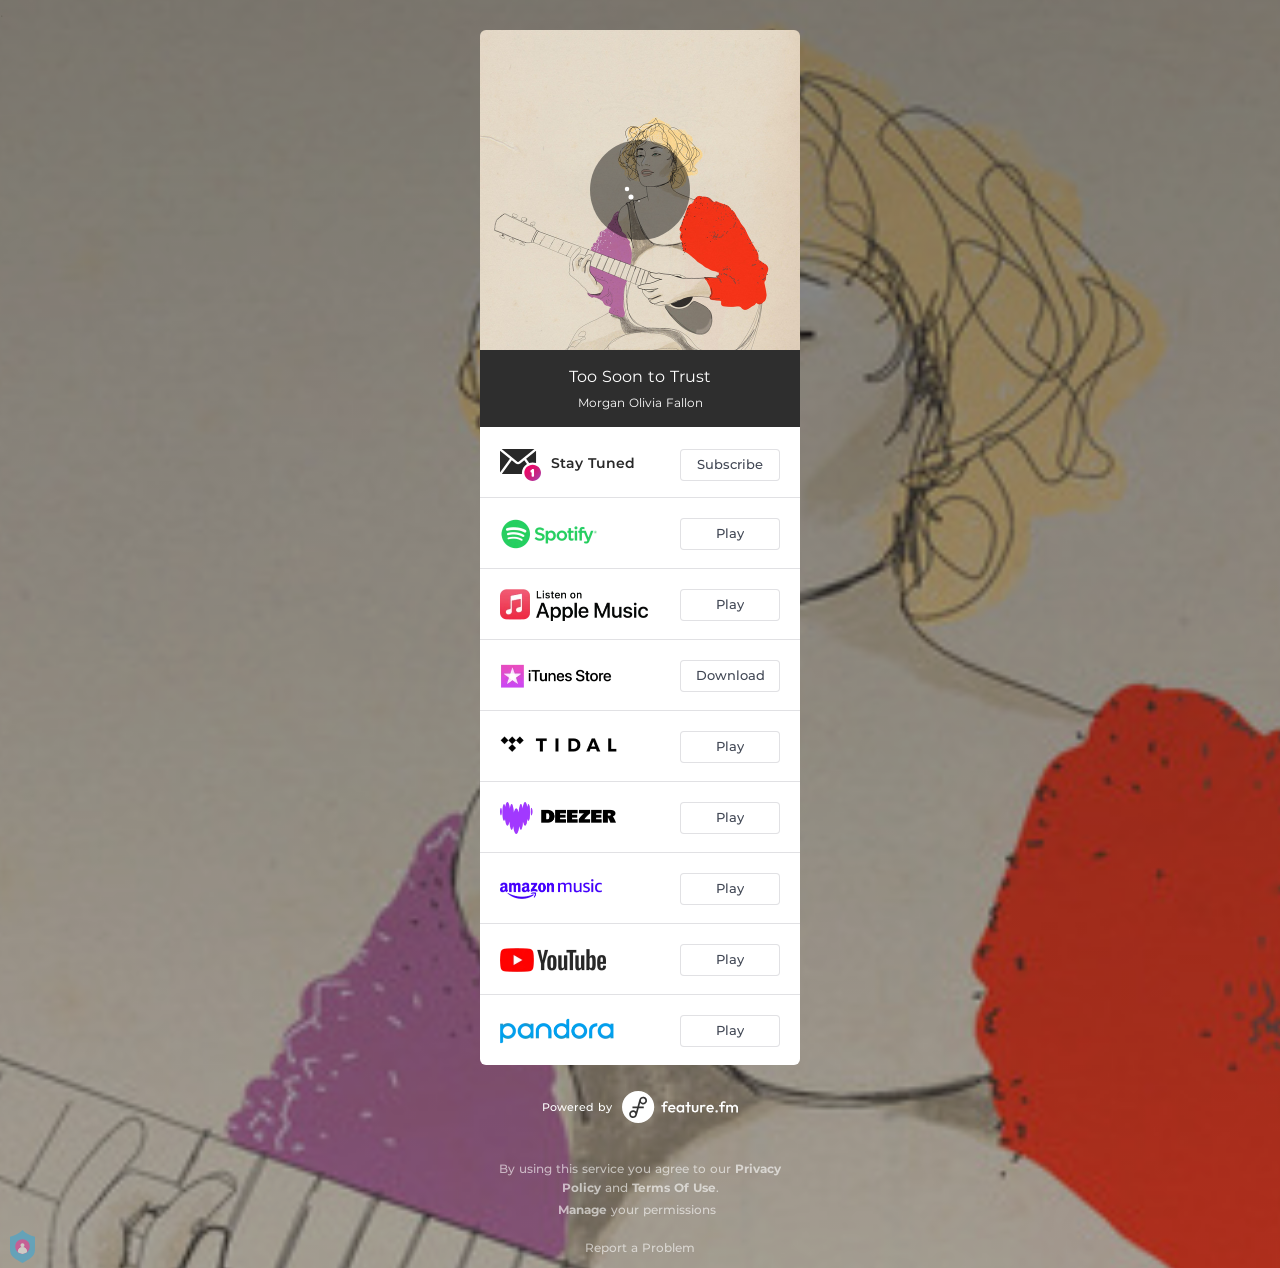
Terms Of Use (674, 1187)
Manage (582, 1209)
